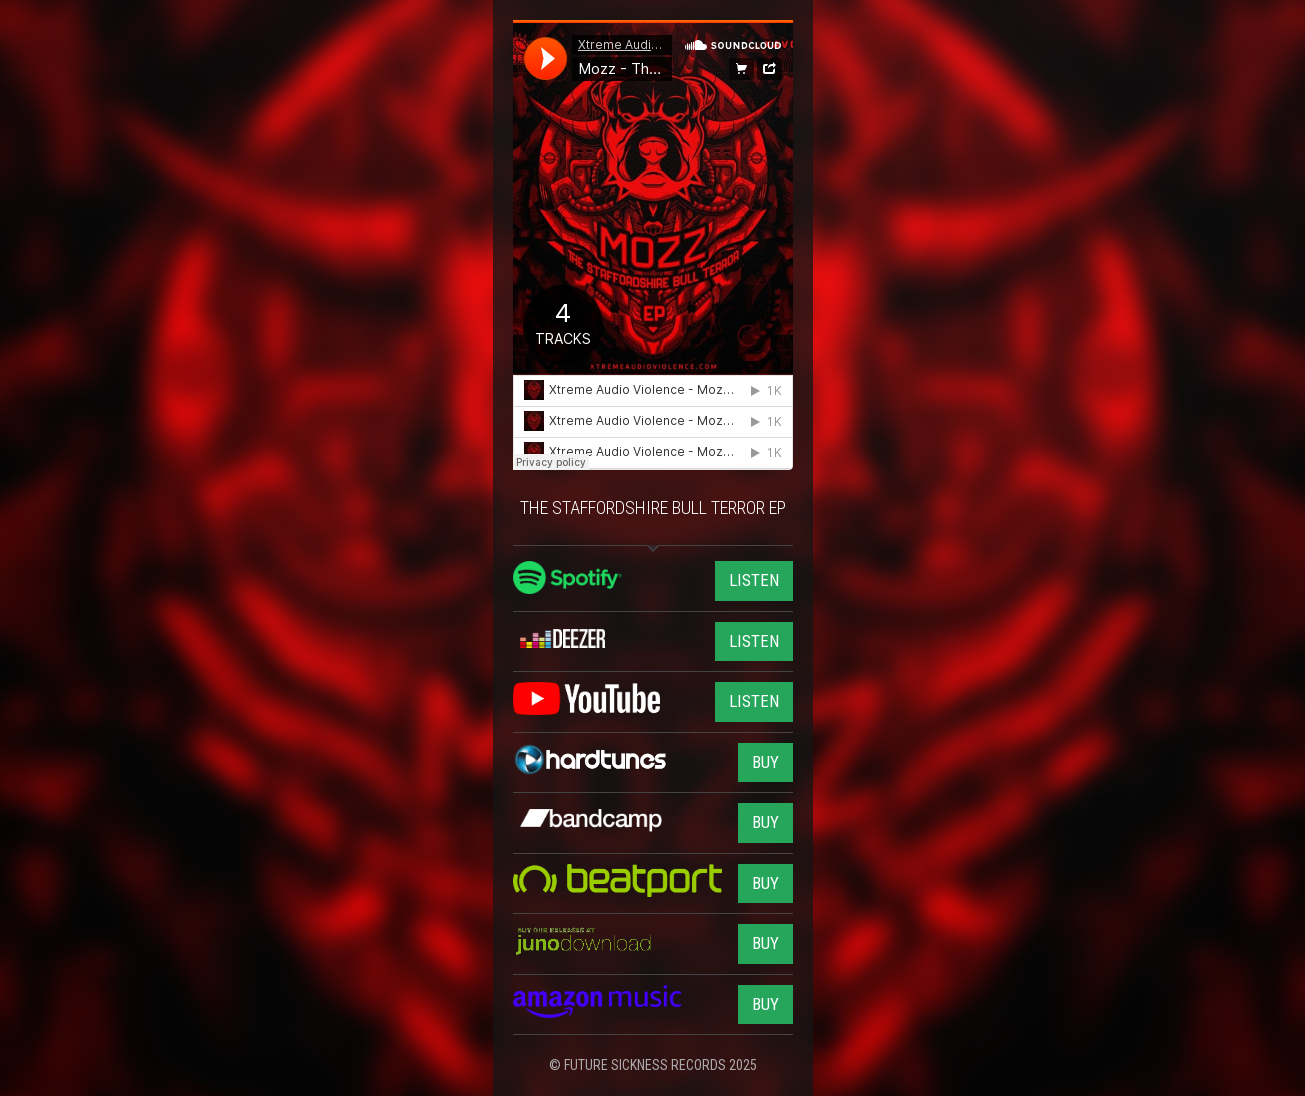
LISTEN (754, 580)
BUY (765, 762)
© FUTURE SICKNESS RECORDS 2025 (653, 1065)
